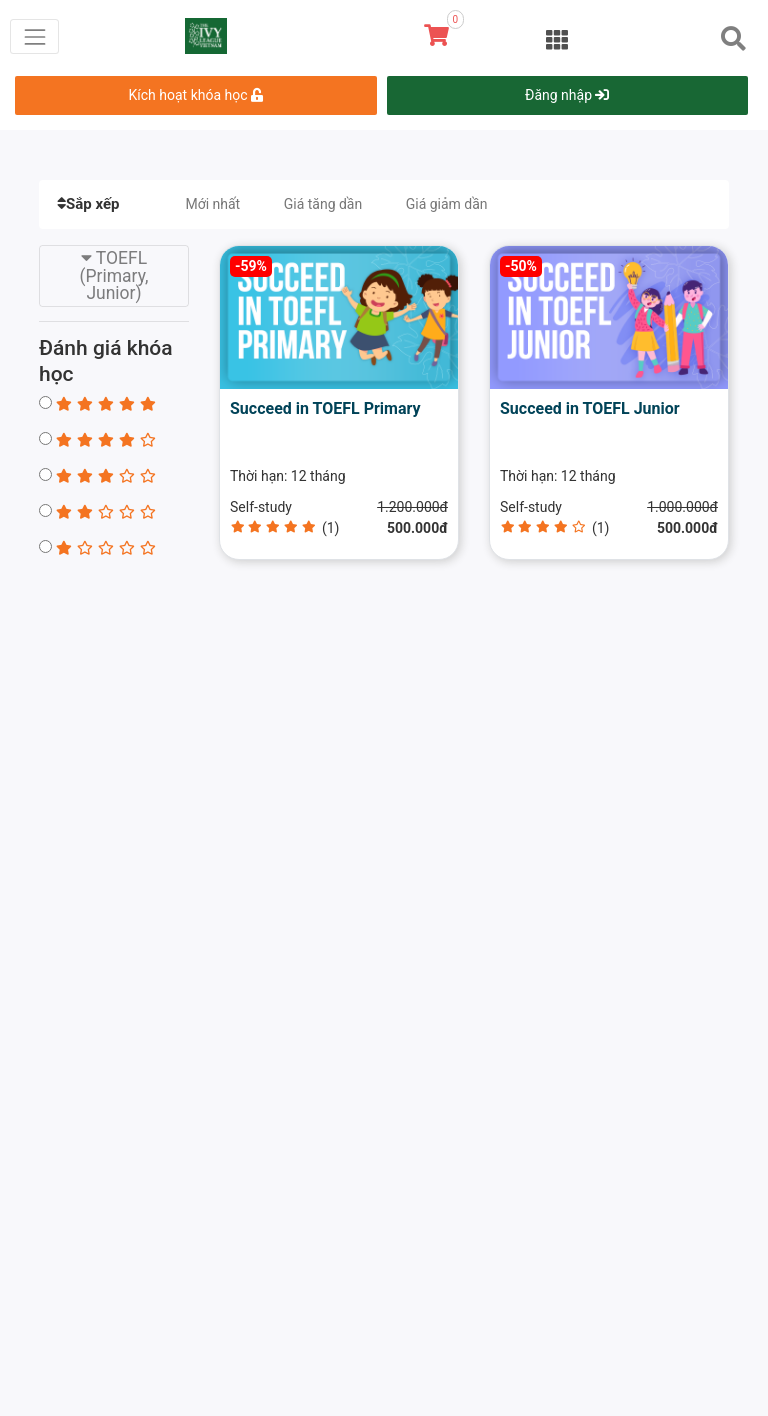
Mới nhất (212, 204)
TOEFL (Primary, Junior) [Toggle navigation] (114, 275)
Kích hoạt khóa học (196, 95)
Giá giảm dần (447, 204)
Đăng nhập (567, 95)
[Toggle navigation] (34, 36)
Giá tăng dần (323, 204)
